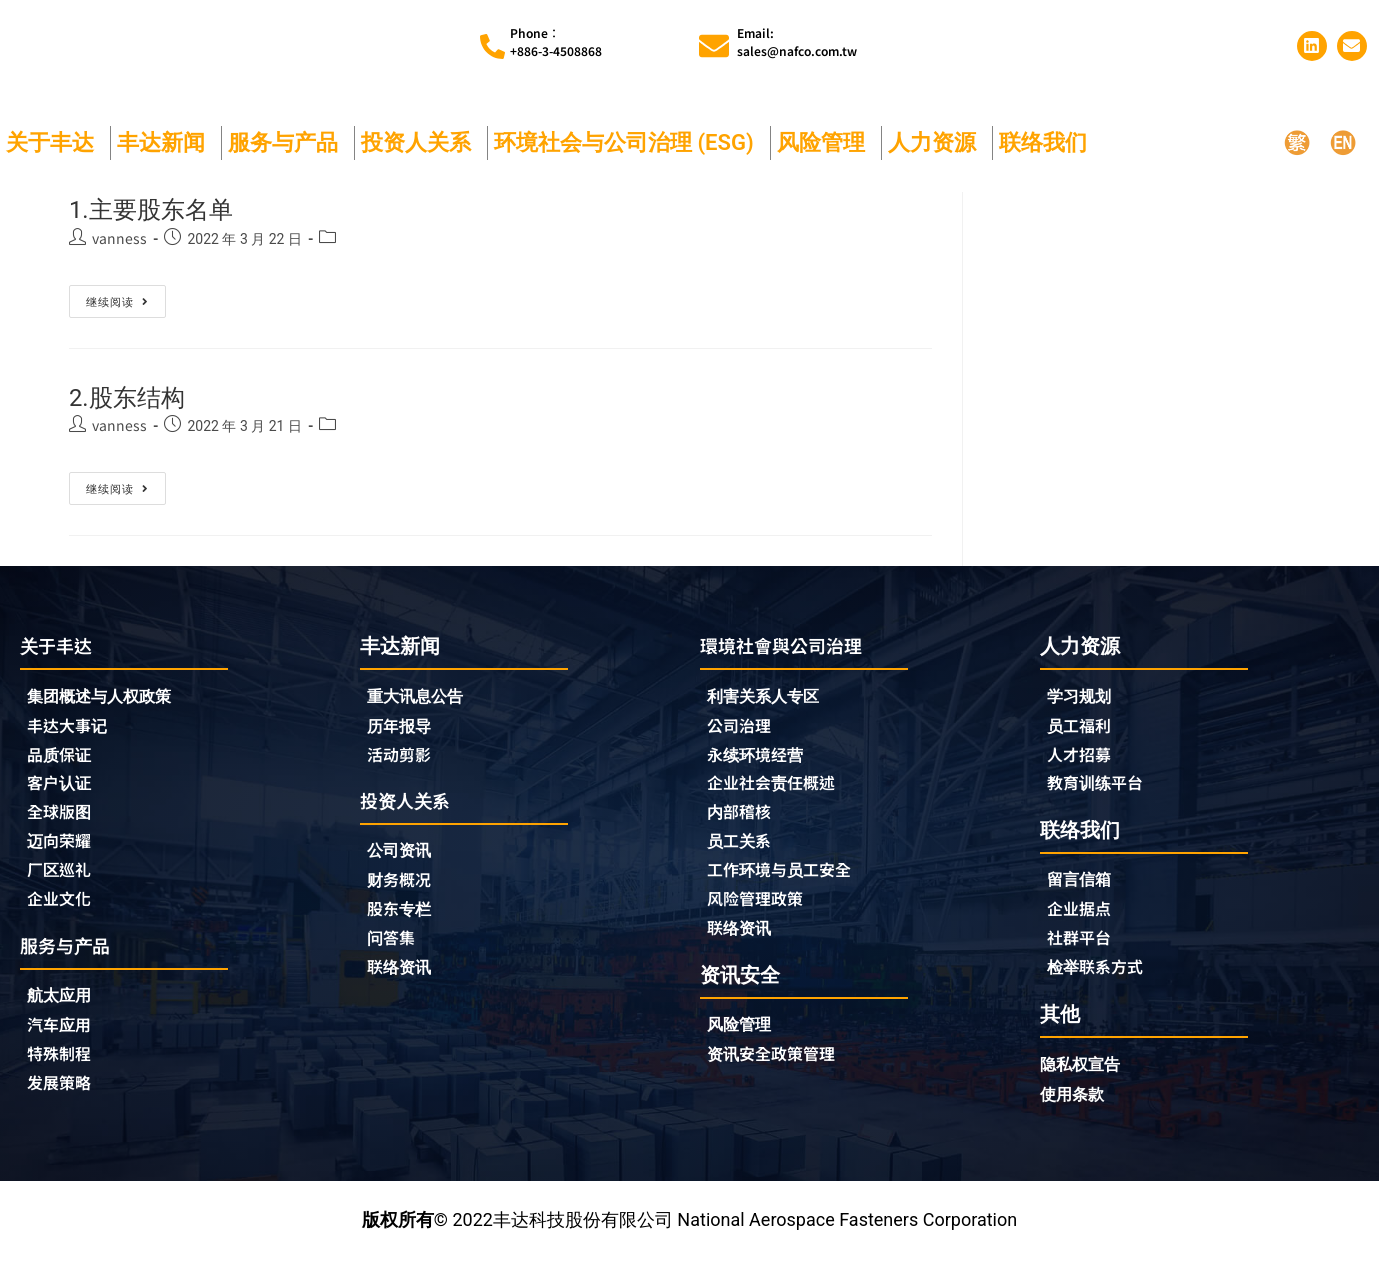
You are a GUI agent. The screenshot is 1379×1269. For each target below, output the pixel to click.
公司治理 (748, 730)
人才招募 (1083, 759)
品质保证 (63, 760)
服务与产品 (288, 143)
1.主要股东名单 (164, 210)
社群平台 (1083, 947)
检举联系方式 (1101, 977)
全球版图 (63, 820)
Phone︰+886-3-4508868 (556, 42)
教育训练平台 (1101, 789)
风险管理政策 (761, 910)
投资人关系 (421, 143)
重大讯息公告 (421, 698)
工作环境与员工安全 (788, 880)
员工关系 (743, 850)
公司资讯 (408, 857)
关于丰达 (55, 143)
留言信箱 (1083, 886)
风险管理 (826, 143)
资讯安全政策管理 (779, 1068)
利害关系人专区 (770, 699)
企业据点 (1083, 917)
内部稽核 (743, 820)
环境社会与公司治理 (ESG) (629, 143)
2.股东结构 (136, 397)
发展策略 (63, 1099)
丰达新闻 (166, 143)
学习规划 (1083, 698)
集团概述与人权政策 (108, 699)
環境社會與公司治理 (790, 647)
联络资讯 (403, 978)
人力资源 (937, 143)
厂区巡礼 (63, 880)
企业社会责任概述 (779, 790)
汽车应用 (68, 1039)
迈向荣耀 (63, 850)
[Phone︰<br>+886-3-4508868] (492, 47)
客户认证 (63, 790)
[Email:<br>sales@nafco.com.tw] (714, 47)
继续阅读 (117, 298)
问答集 (394, 948)
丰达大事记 (72, 730)
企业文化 (63, 910)
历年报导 (403, 729)
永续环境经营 (761, 760)
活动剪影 (403, 759)
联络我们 (1048, 143)
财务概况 (408, 888)
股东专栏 (408, 918)
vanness (119, 239)
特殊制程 (63, 1069)
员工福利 (1083, 729)
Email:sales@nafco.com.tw (797, 42)
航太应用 (68, 1008)
